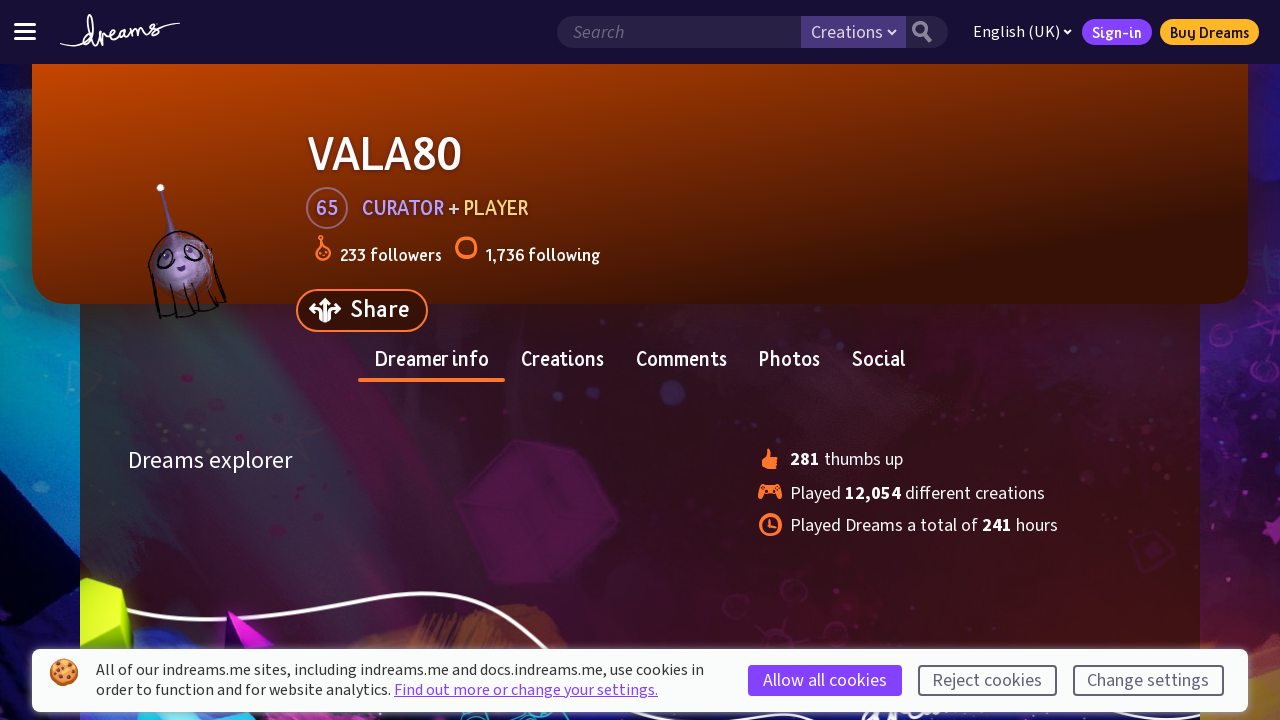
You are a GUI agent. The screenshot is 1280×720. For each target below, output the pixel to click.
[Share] (362, 310)
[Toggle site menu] (25, 31)
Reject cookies (987, 680)
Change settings (1148, 680)
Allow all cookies (825, 680)
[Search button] (927, 32)
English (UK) (1022, 32)
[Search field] (679, 32)
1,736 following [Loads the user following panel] (527, 251)
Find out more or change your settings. (526, 690)
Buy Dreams (1209, 32)
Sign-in (1117, 32)
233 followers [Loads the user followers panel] (378, 251)
